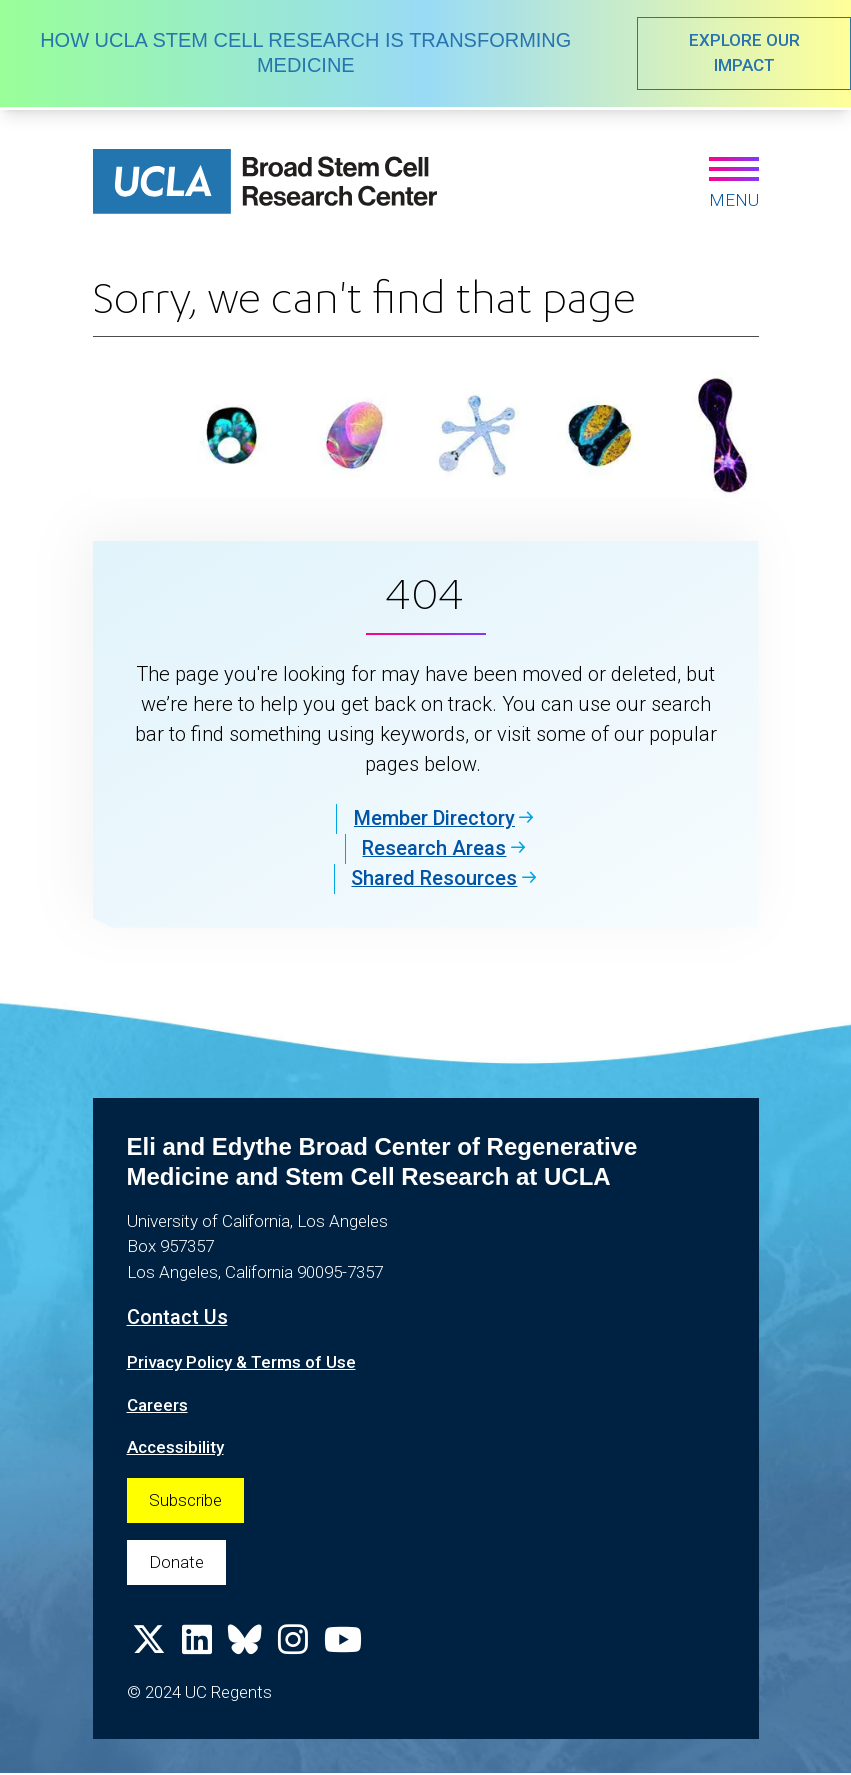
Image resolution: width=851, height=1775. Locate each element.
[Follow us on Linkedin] (197, 1647)
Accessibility (175, 1447)
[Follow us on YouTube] (343, 1647)
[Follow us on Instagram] (293, 1647)
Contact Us (177, 1318)
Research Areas (435, 849)
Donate (176, 1562)
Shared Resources (435, 879)
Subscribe (185, 1499)
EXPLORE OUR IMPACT (743, 53)
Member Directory (434, 819)
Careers (157, 1404)
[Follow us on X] (149, 1647)
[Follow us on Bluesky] (245, 1647)
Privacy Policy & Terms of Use (242, 1362)
